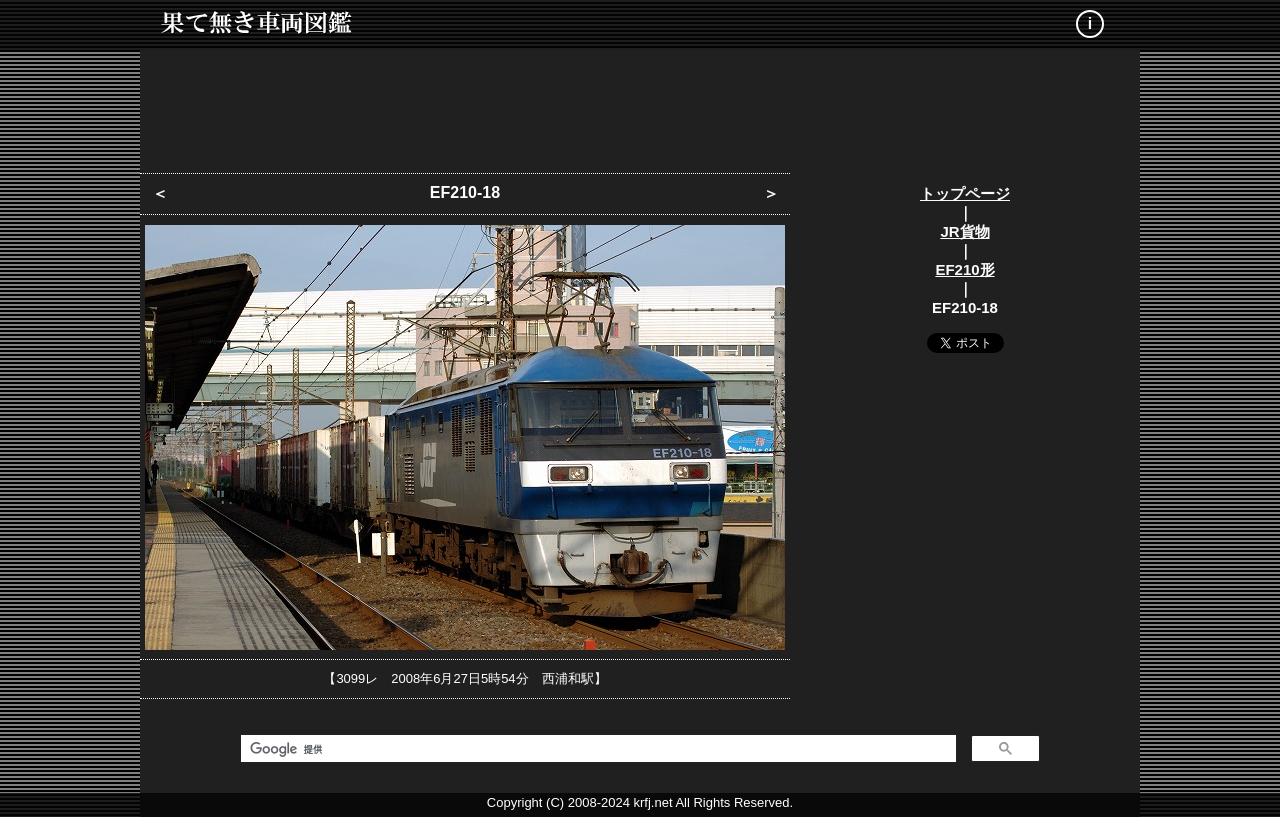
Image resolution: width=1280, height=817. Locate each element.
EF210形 (964, 269)
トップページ (965, 193)
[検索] (596, 749)
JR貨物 (964, 231)
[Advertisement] (640, 105)
